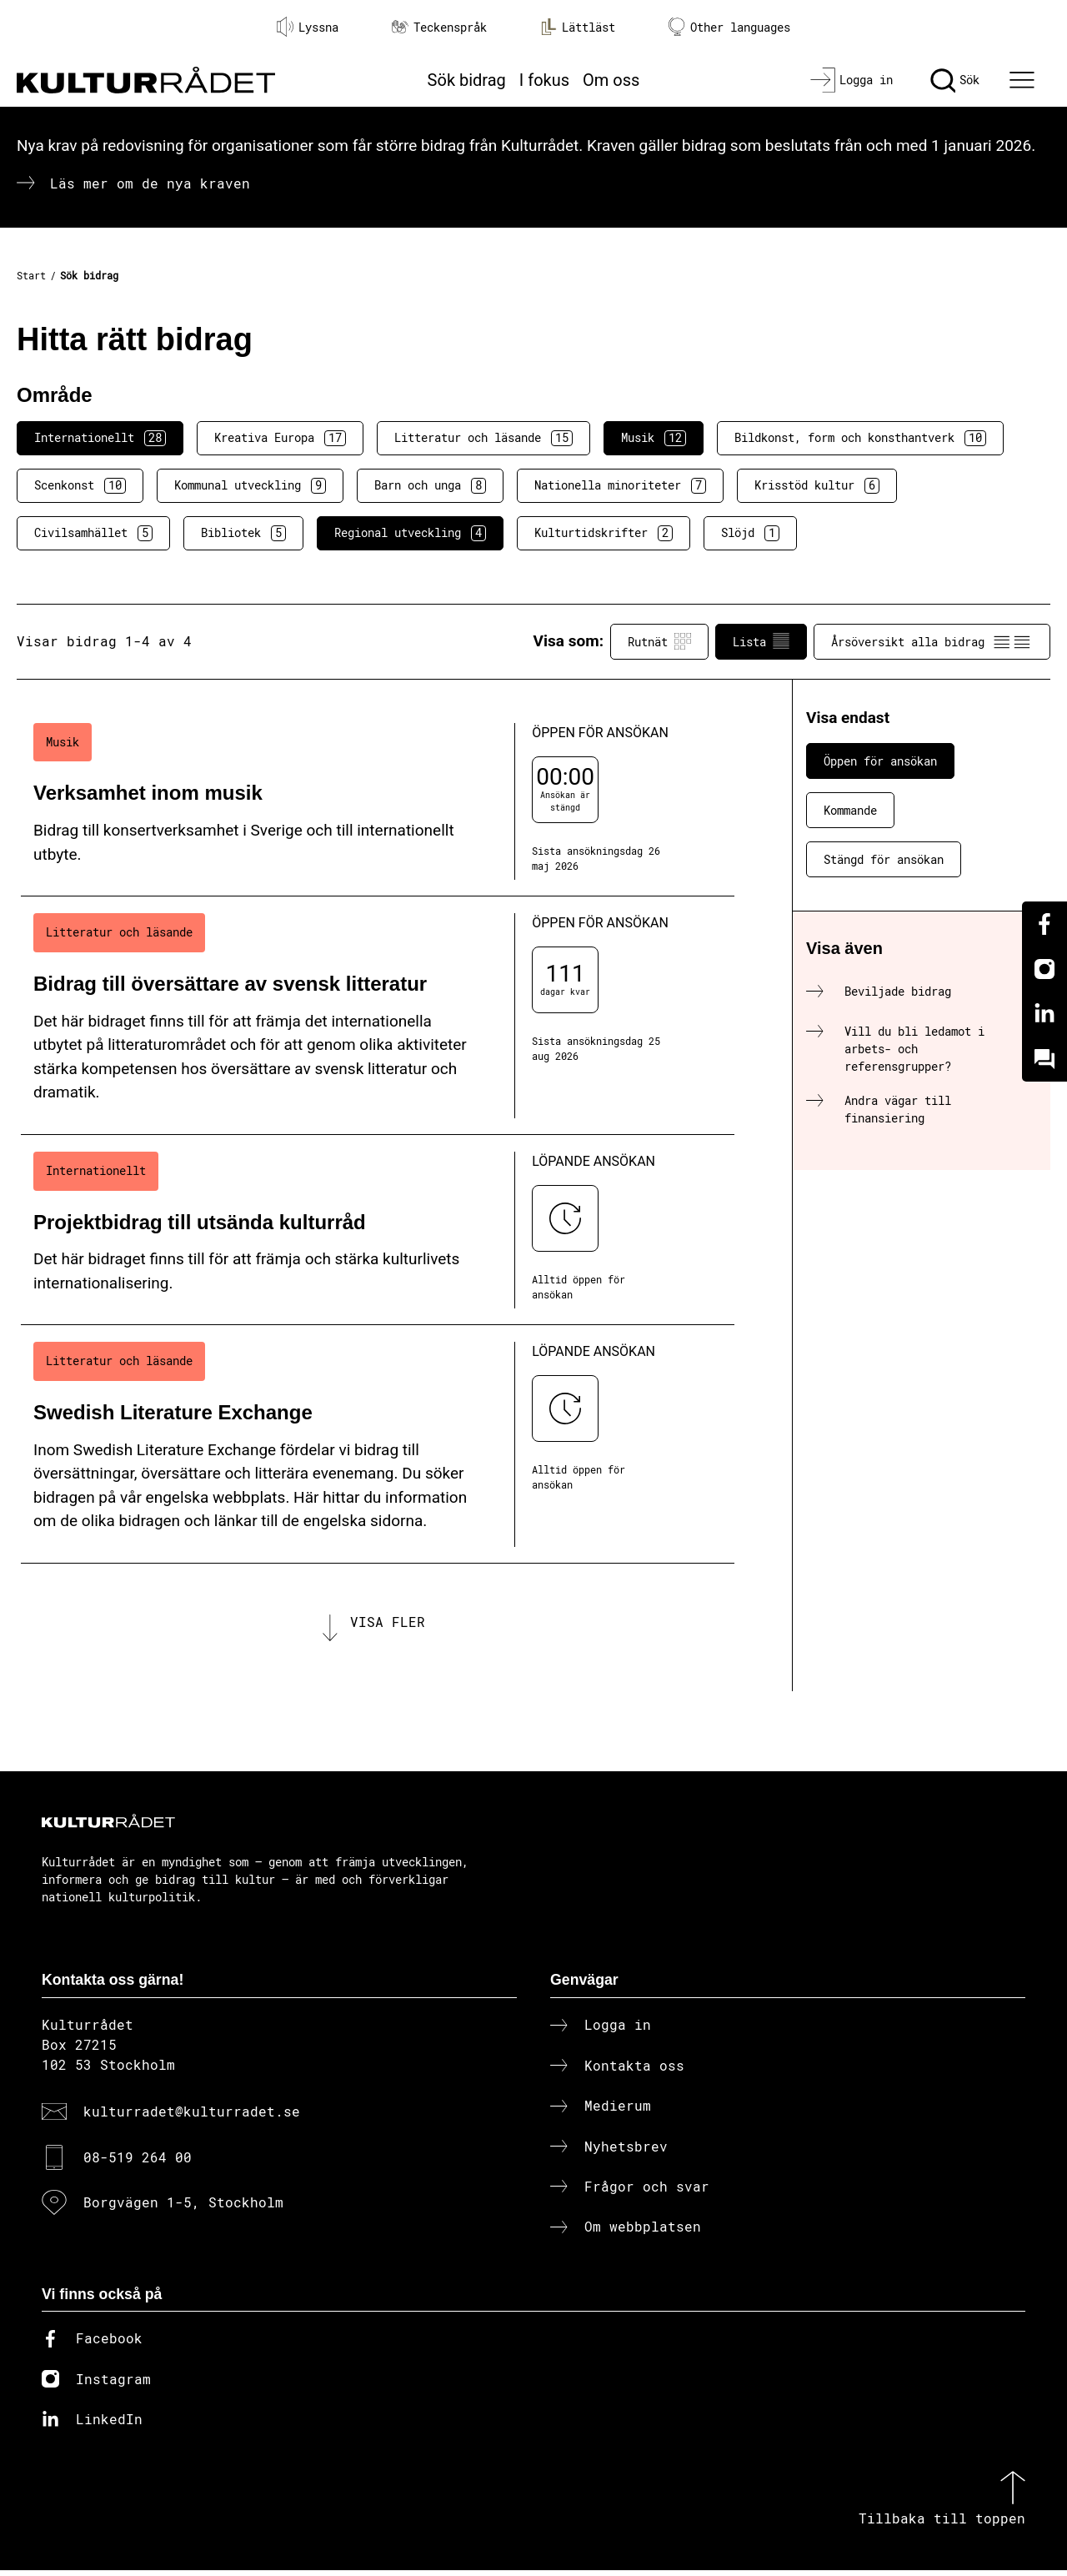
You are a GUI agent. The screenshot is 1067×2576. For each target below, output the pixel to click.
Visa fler (387, 1624)
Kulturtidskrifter (603, 533)
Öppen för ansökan (880, 761)
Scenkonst (80, 485)
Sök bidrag (467, 80)
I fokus (544, 80)
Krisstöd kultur (816, 485)
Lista (761, 641)
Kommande (850, 810)
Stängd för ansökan (884, 859)
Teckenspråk (439, 27)
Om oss (611, 80)
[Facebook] (1044, 924)
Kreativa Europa (280, 437)
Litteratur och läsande (483, 437)
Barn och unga (430, 485)
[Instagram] (1044, 969)
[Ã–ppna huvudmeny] (1024, 80)
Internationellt (100, 437)
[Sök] (954, 80)
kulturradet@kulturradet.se (191, 2117)
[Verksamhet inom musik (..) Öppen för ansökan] (378, 801)
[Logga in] (851, 80)
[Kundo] (1044, 1059)
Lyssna (307, 27)
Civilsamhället (93, 533)
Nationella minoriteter (620, 485)
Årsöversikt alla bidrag (932, 641)
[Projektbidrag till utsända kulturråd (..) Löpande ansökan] (378, 1230)
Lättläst (577, 26)
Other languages (729, 27)
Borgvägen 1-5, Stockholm (183, 2207)
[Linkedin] (1044, 1014)
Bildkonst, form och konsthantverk (860, 437)
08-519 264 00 (137, 2162)
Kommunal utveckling (250, 485)
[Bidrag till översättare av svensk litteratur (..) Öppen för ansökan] (378, 1015)
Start (31, 275)
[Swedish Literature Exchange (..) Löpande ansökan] (378, 1444)
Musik (653, 437)
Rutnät (659, 641)
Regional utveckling (410, 533)
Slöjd (750, 533)
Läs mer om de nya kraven (150, 183)
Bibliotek (243, 533)
